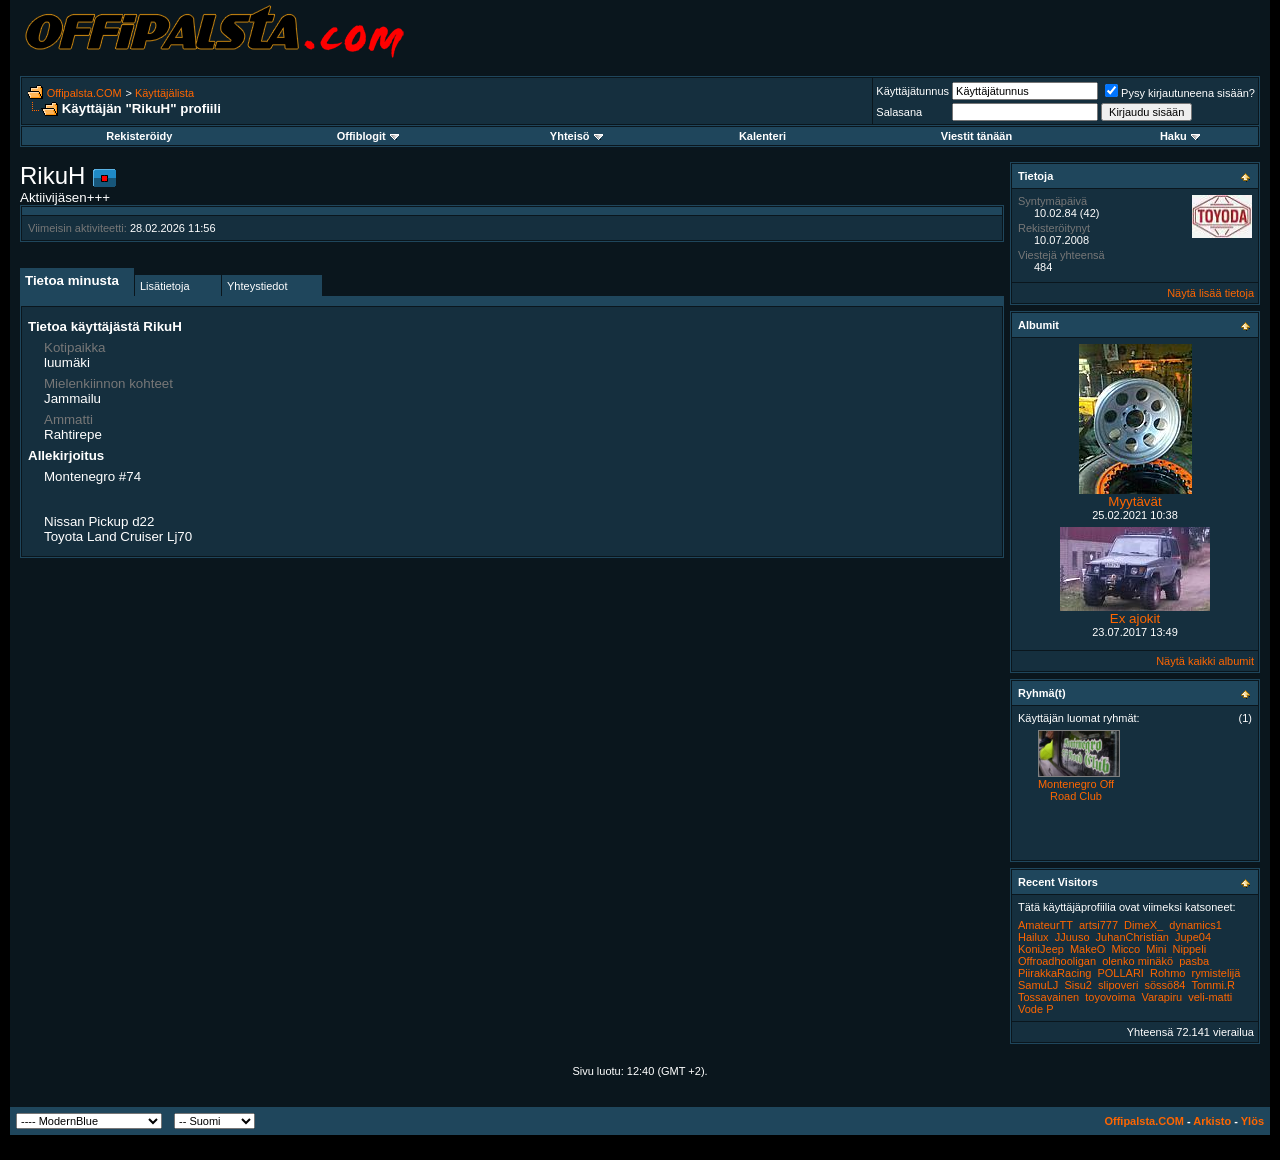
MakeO (1087, 949)
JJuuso (1072, 937)
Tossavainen (1048, 997)
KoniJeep (1041, 949)
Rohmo (1167, 973)
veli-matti (1210, 997)
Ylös (1252, 1121)
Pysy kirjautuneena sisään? (1180, 93)
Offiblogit (368, 136)
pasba (1194, 961)
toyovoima (1110, 997)
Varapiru (1161, 997)
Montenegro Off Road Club (1076, 790)
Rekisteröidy (139, 136)
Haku (1180, 136)
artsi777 (1098, 925)
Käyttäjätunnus (912, 91)
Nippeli (1190, 949)
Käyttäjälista (164, 93)
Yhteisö (576, 136)
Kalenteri (762, 136)
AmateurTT (1045, 925)
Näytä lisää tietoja (1210, 293)
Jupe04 (1193, 937)
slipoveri (1118, 985)
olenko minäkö (1137, 961)
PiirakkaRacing (1054, 973)
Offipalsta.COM (84, 93)
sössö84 (1164, 985)
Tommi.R (1212, 985)
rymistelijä (1216, 973)
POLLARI (1120, 973)
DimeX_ (1143, 925)
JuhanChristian (1132, 937)
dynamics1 (1195, 925)
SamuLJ (1038, 985)
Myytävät (1134, 501)
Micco (1125, 949)
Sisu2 (1078, 985)
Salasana (899, 112)
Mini (1156, 949)
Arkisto (1212, 1121)
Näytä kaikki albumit (1205, 661)
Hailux (1033, 937)
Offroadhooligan (1057, 961)
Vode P (1035, 1009)
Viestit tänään (976, 136)
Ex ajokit (1135, 618)
